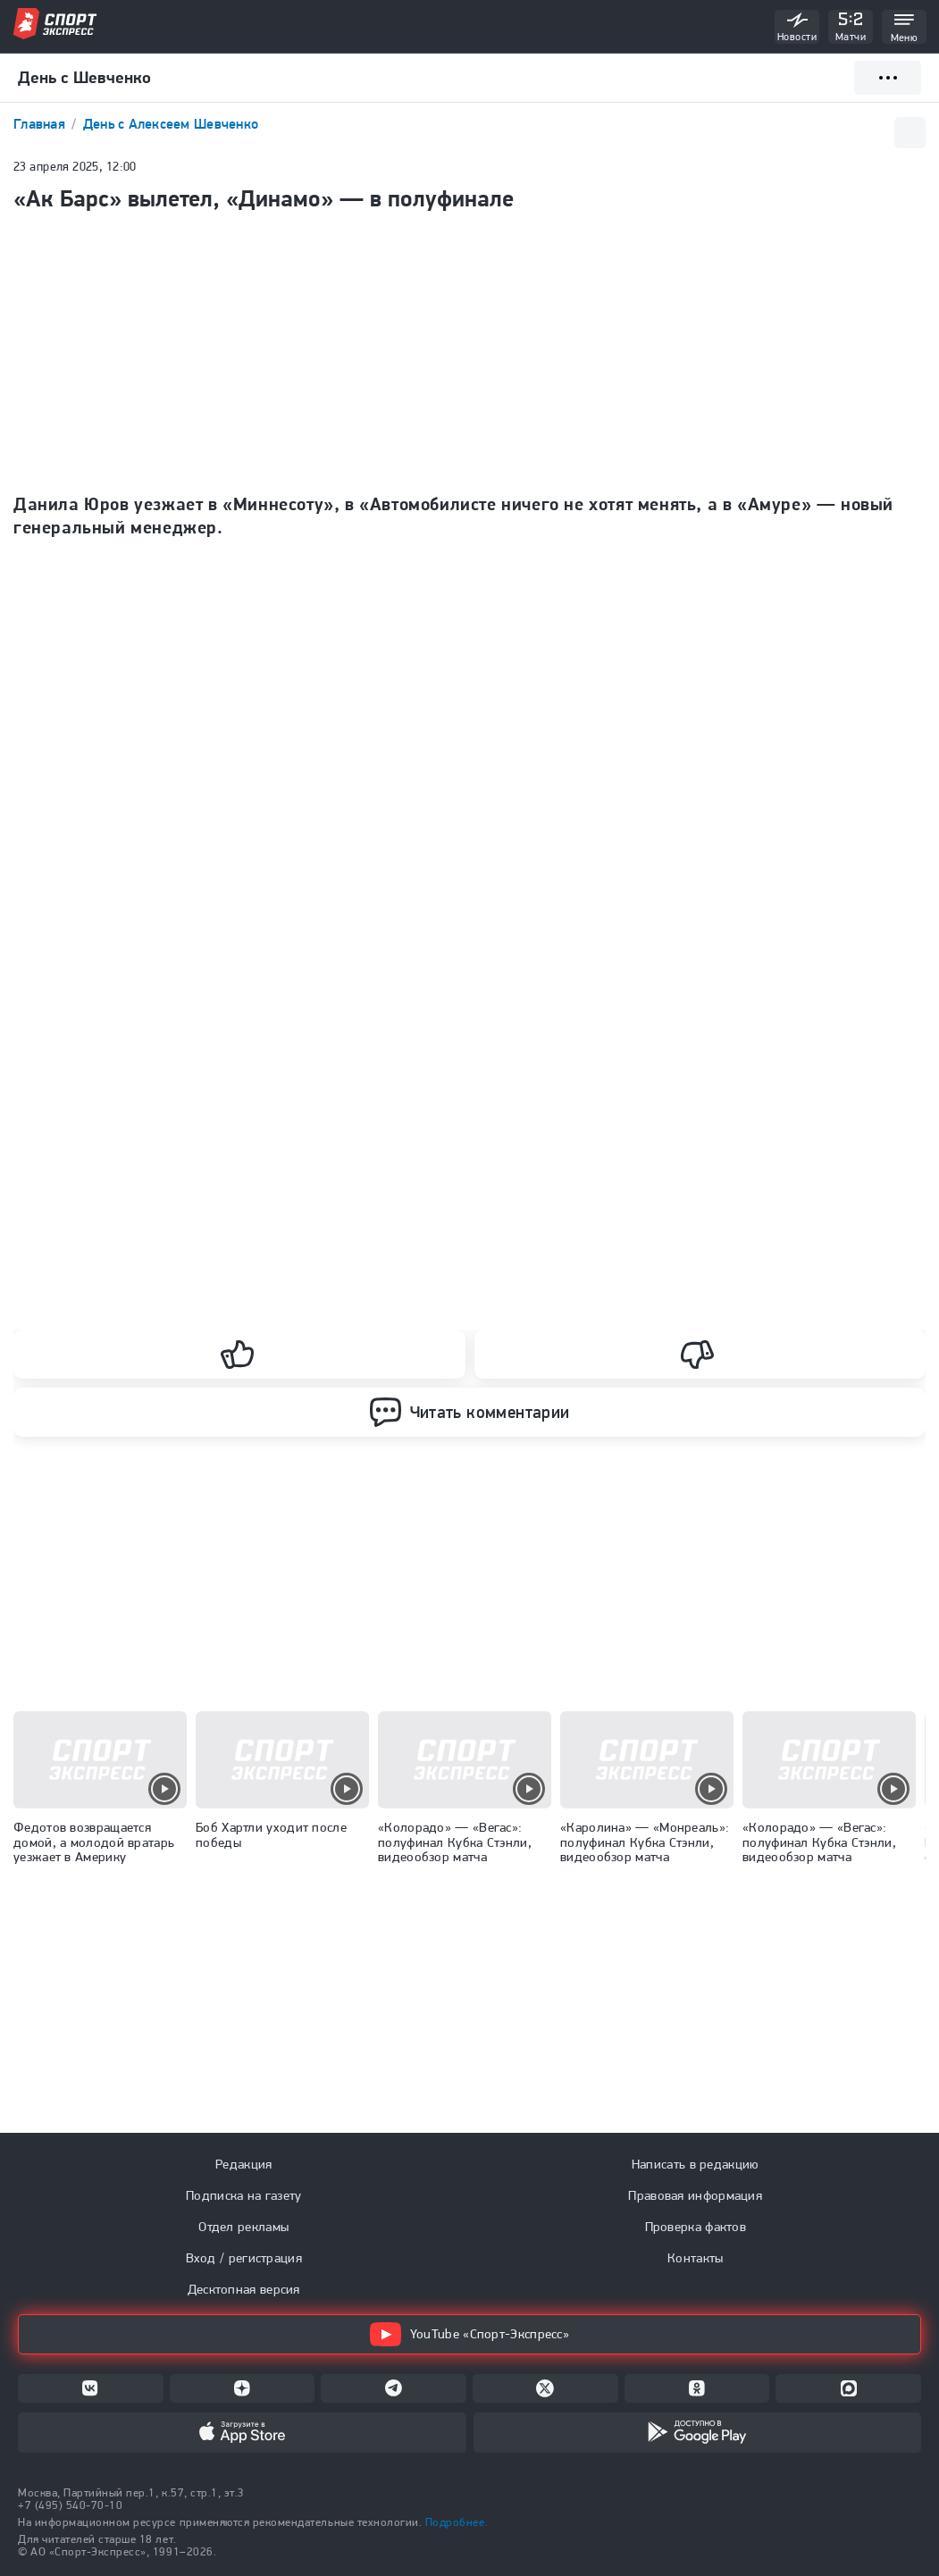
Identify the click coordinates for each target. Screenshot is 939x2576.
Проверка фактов (696, 2227)
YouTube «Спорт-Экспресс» (469, 2334)
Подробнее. (456, 2522)
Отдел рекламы (243, 2227)
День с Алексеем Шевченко (170, 123)
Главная (41, 123)
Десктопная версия (244, 2289)
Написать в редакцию (695, 2164)
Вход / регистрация (244, 2258)
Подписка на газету (243, 2195)
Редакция (243, 2164)
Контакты (695, 2258)
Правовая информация (695, 2195)
